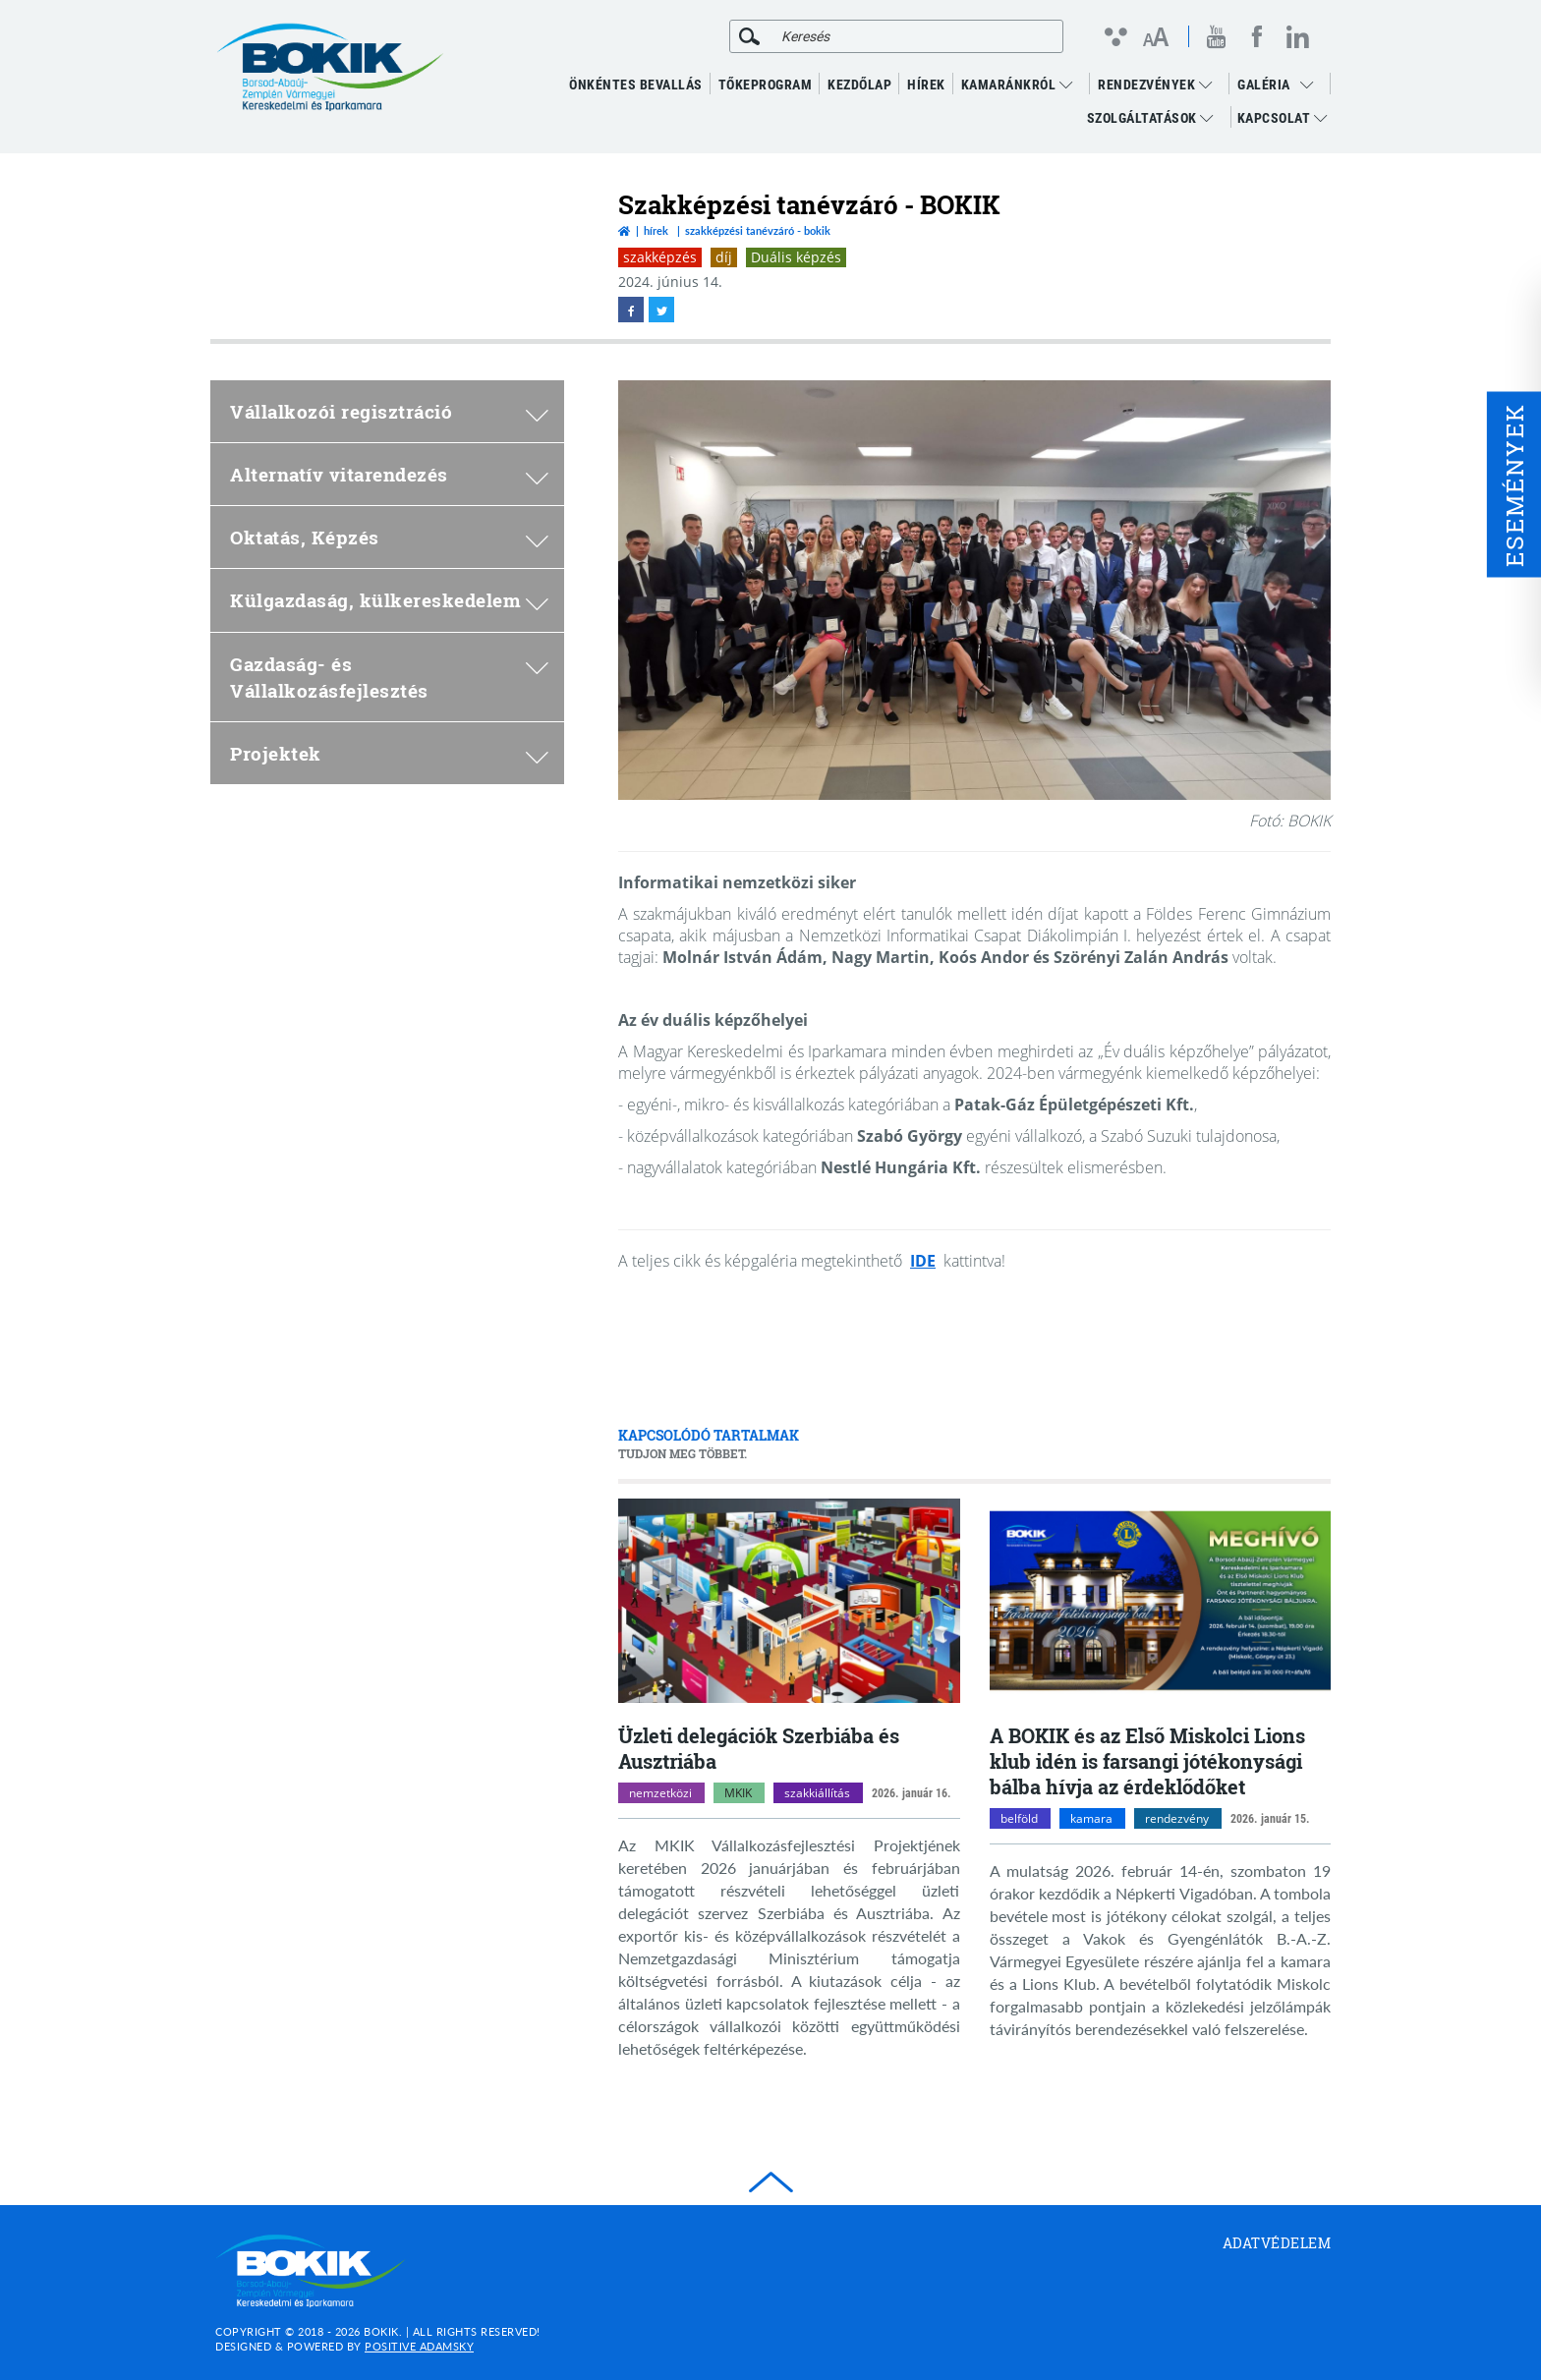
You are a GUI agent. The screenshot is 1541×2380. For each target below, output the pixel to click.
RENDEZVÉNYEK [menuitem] (1155, 84)
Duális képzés (796, 257)
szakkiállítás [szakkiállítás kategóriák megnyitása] (817, 1793)
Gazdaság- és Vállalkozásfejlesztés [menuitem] (389, 677)
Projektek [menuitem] (389, 753)
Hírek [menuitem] (926, 84)
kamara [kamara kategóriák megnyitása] (1091, 1818)
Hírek (656, 230)
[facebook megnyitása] (1257, 36)
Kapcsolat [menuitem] (1282, 118)
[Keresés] (749, 36)
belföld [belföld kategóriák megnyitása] (1019, 1818)
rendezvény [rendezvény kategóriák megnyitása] (1177, 1818)
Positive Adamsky (419, 2346)
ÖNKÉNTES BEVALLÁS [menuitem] (636, 84)
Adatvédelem (1277, 2243)
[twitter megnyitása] (661, 309)
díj (723, 257)
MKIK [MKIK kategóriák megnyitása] (738, 1793)
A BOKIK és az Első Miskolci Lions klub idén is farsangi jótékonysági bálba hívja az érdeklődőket (1147, 1761)
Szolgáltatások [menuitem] (1150, 118)
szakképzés (660, 257)
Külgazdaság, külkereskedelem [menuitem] (389, 600)
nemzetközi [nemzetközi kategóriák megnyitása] (660, 1793)
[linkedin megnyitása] (1297, 36)
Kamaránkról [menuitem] (1017, 84)
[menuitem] (1312, 84)
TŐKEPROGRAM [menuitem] (765, 84)
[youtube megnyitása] (1216, 37)
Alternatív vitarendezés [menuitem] (389, 474)
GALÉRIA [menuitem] (1263, 84)
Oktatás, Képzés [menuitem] (389, 537)
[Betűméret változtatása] (1155, 38)
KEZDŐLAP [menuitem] (859, 84)
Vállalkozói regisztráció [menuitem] (389, 411)
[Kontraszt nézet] (1115, 36)
